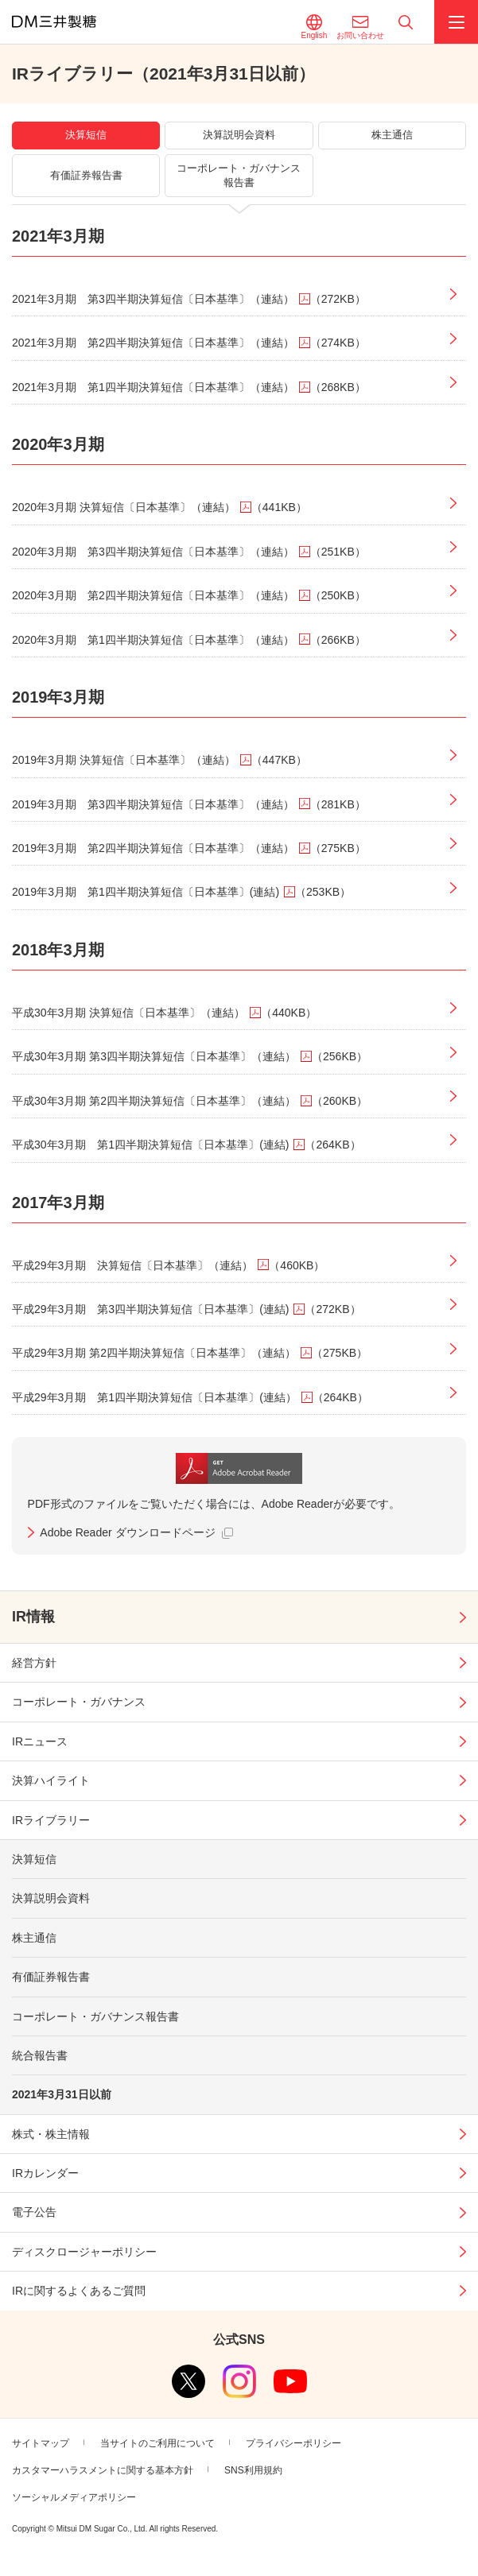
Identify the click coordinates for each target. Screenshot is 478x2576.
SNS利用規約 (253, 2470)
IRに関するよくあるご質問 (79, 2290)
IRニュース (40, 1741)
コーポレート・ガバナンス (79, 1701)
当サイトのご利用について (157, 2443)
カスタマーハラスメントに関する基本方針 (102, 2470)
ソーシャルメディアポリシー (74, 2497)
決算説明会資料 (51, 1898)
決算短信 (34, 1859)
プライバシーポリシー (293, 2443)
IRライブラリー (51, 1820)
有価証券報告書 (51, 1976)
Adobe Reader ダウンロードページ (127, 1532)
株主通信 (34, 1937)
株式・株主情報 (51, 2134)
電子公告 (34, 2212)
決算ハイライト (51, 1780)
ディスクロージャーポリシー (84, 2251)
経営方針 (34, 1662)
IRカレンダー (45, 2173)
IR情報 (33, 1617)
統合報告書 (40, 2055)
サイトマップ (40, 2443)
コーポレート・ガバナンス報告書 (95, 2016)
